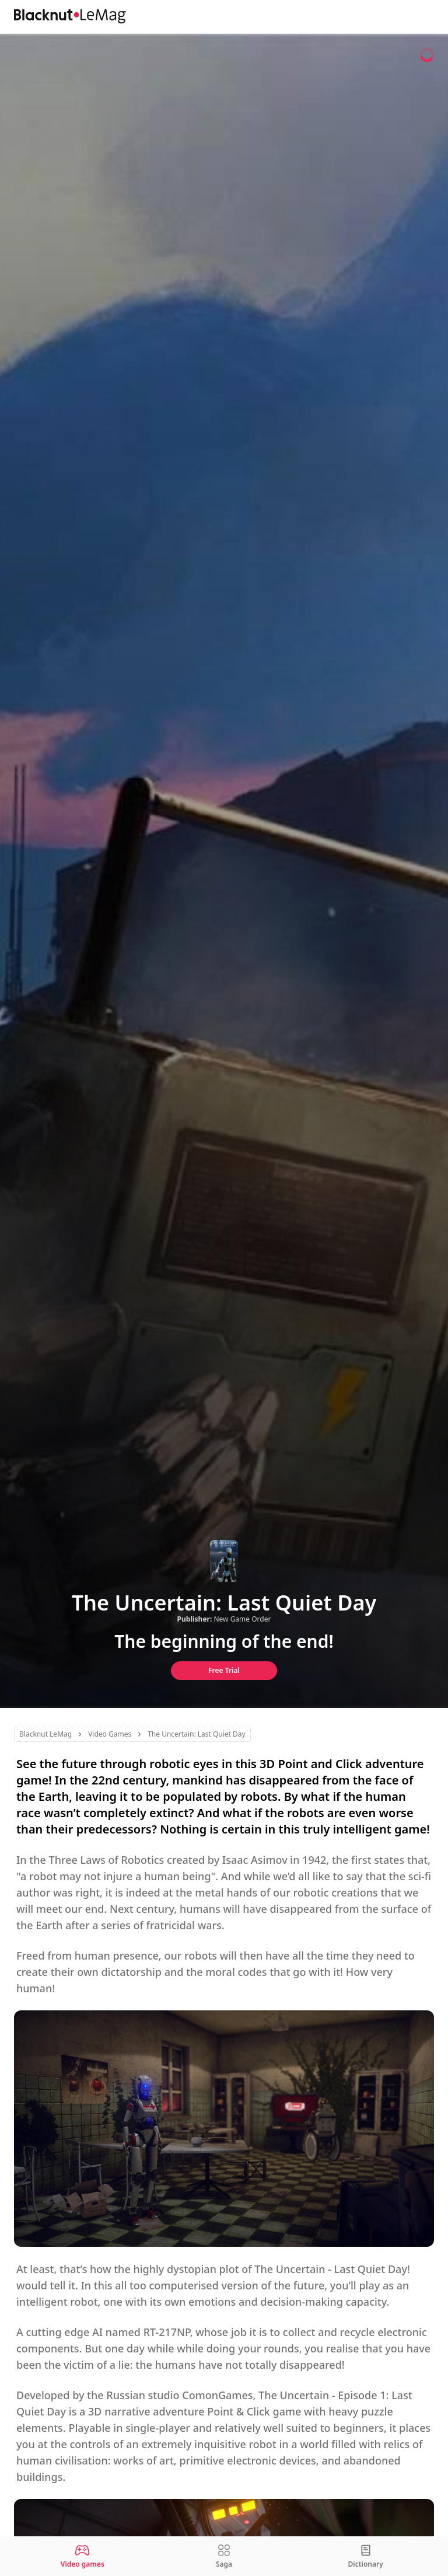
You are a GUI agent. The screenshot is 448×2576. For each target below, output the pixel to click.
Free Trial (224, 1670)
